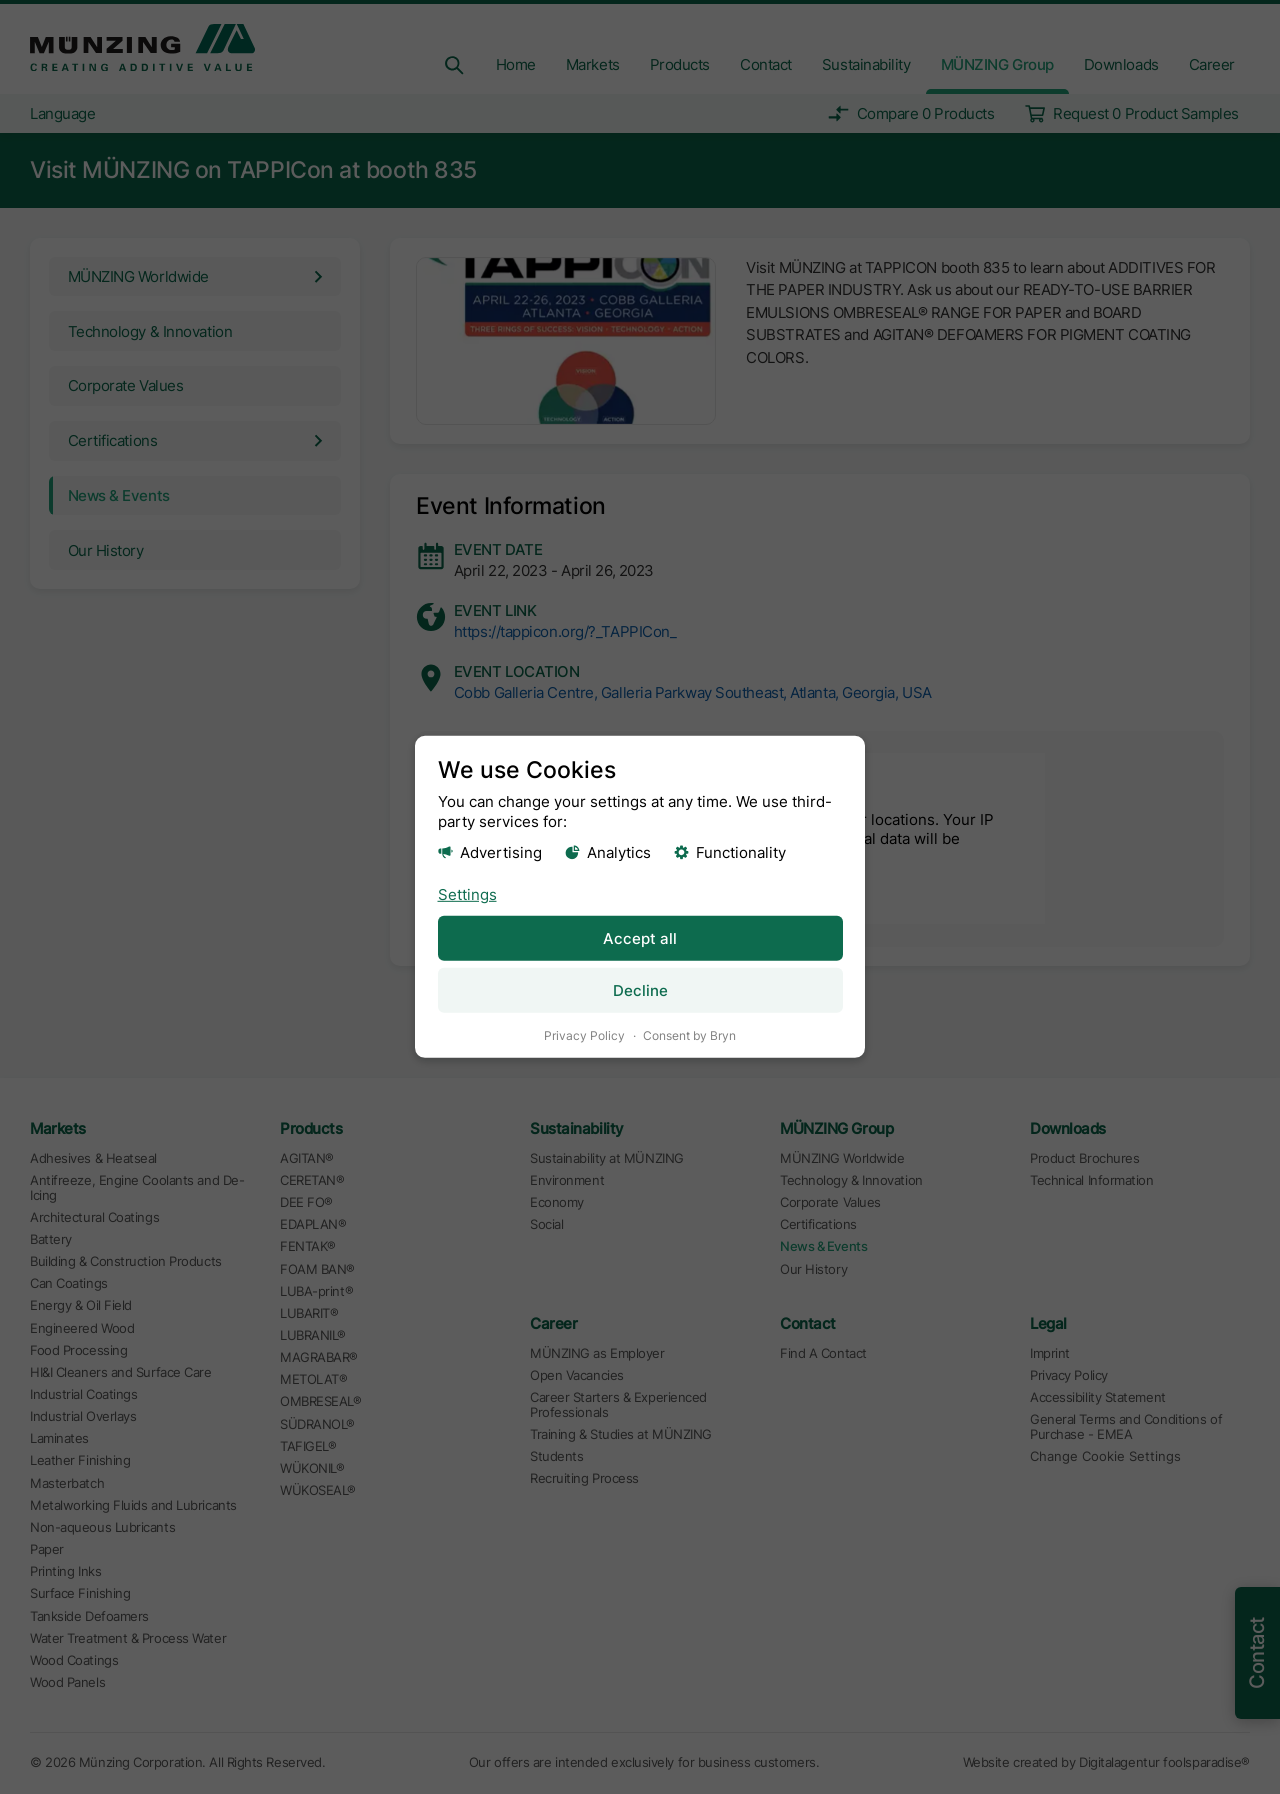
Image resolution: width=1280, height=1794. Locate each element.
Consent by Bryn (689, 1035)
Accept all (640, 937)
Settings (467, 893)
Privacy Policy (584, 1035)
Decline (640, 990)
